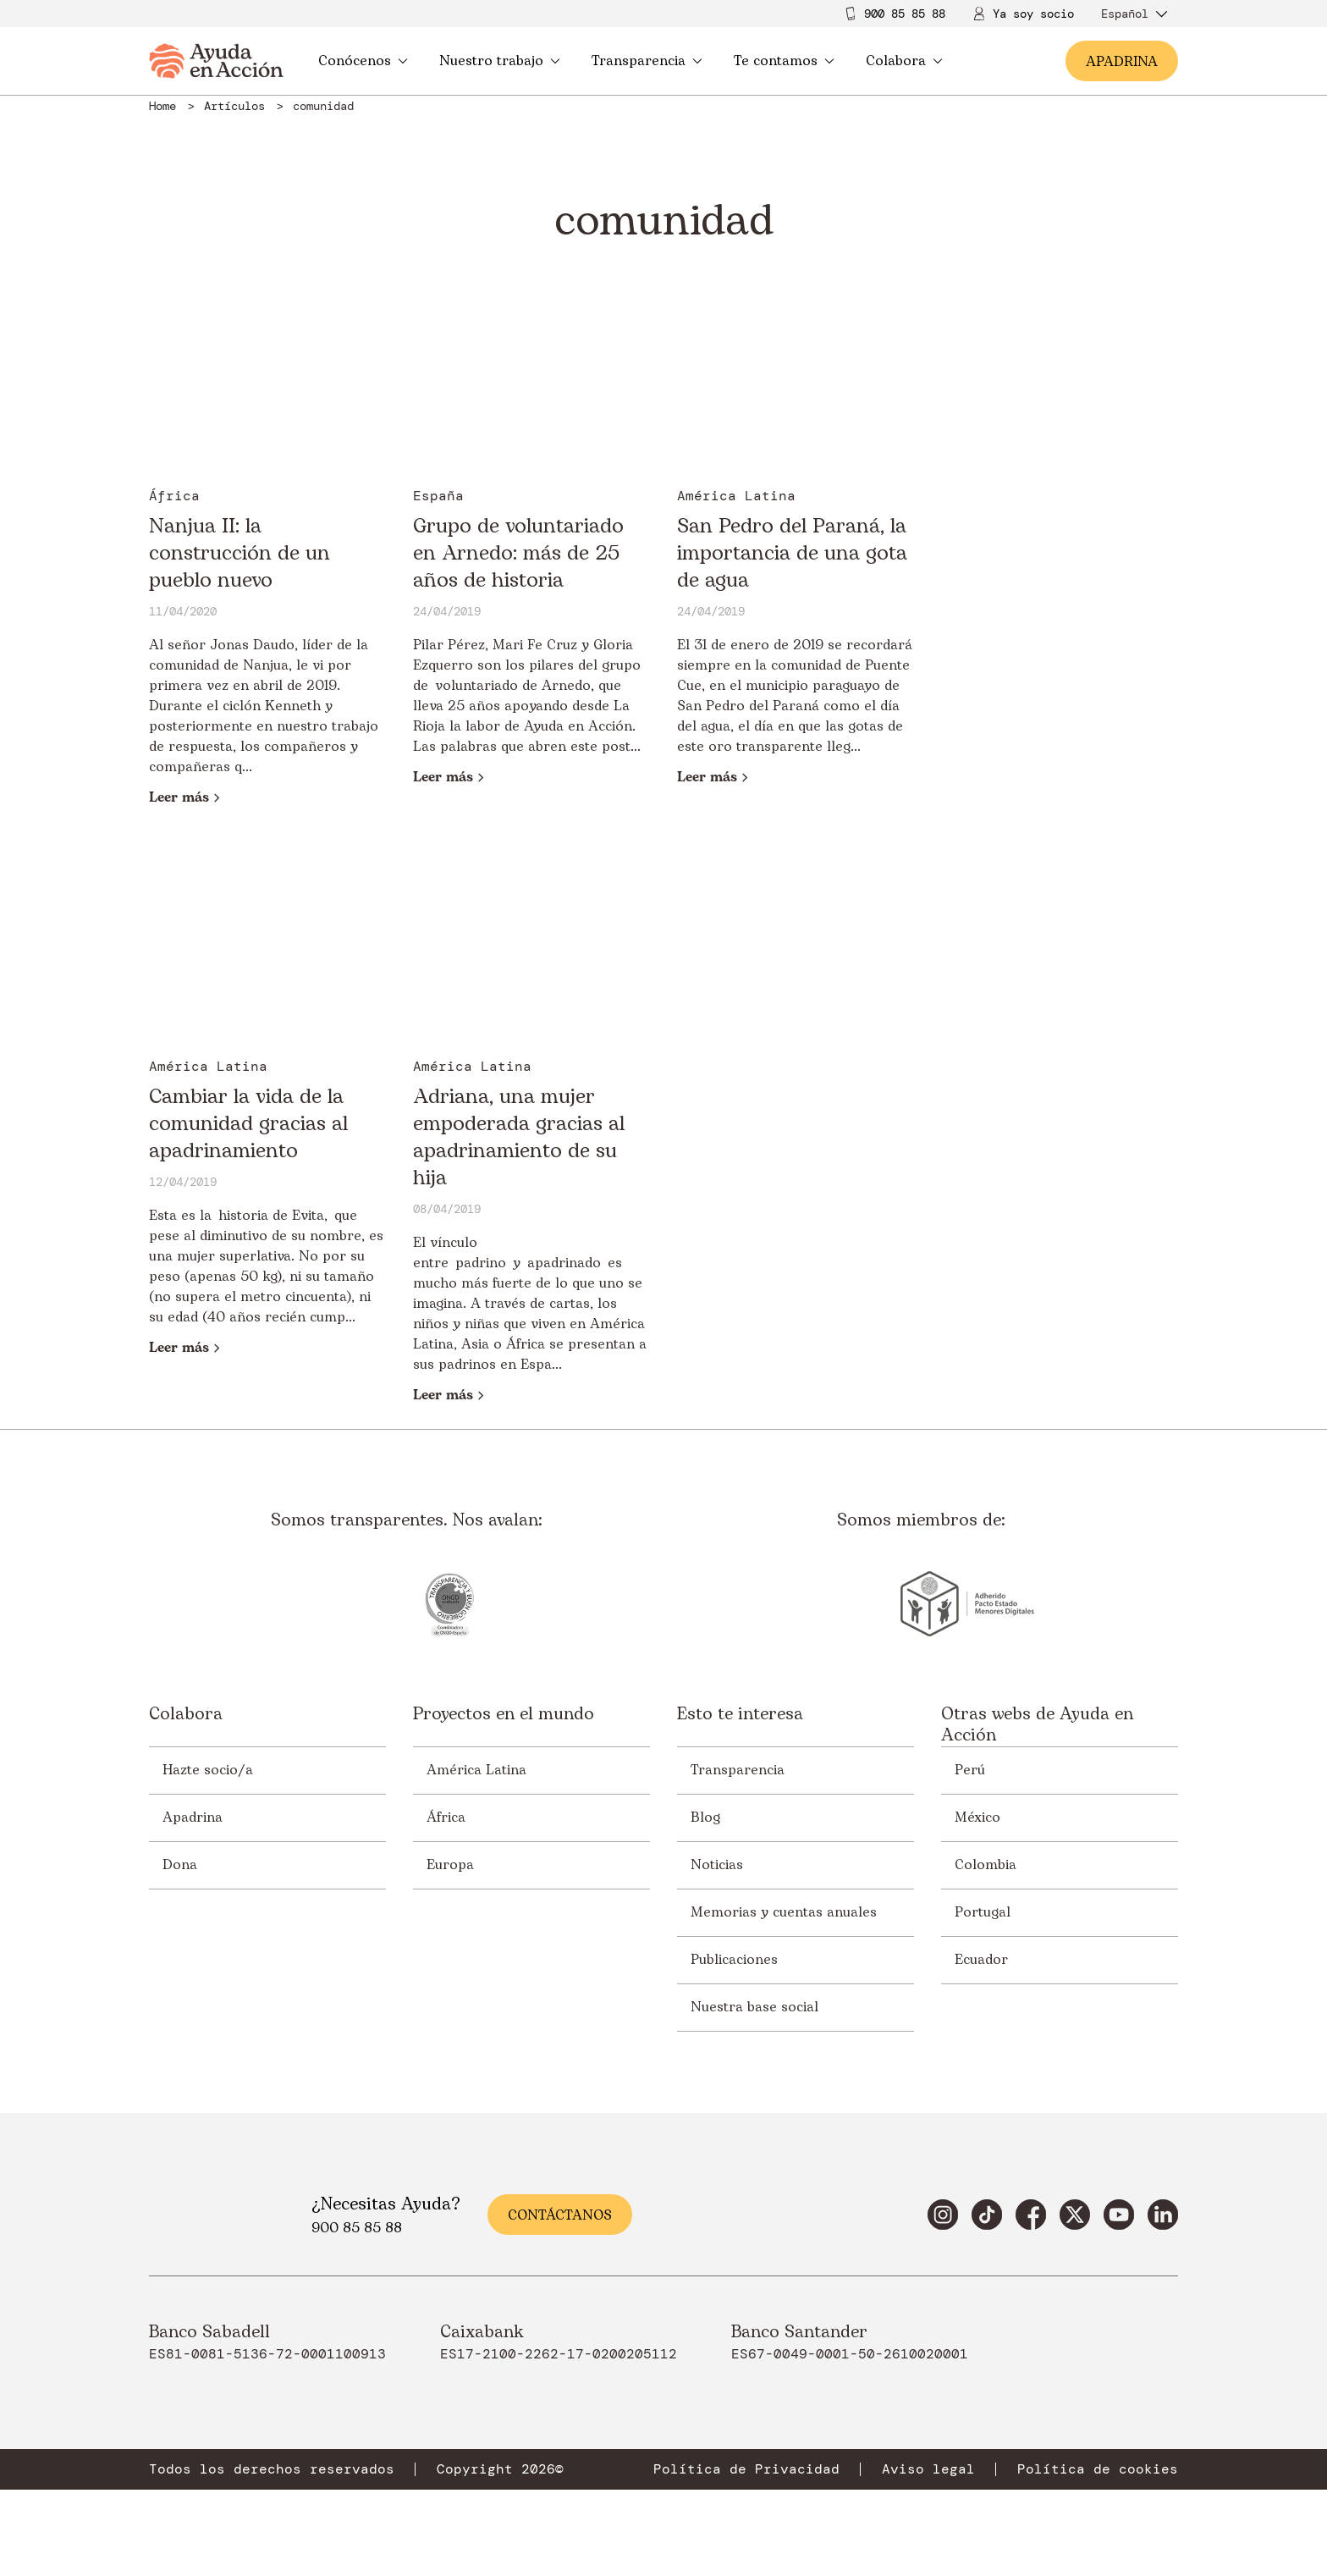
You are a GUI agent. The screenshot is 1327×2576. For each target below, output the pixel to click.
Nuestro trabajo (499, 61)
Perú (970, 1770)
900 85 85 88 (904, 13)
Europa (450, 1865)
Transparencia (647, 61)
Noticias (717, 1865)
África (446, 1817)
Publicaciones (734, 1960)
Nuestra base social (754, 2007)
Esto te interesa (740, 1715)
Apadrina (192, 1817)
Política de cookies (1097, 2469)
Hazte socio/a (207, 1770)
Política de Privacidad (746, 2469)
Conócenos (363, 61)
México (977, 1817)
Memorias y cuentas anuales (784, 1912)
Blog (705, 1817)
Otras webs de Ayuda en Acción (1037, 1725)
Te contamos (784, 61)
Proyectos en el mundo (503, 1715)
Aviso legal (928, 2469)
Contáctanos (560, 2215)
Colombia (985, 1865)
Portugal (982, 1912)
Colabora (904, 61)
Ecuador (981, 1960)
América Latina (476, 1770)
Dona (179, 1865)
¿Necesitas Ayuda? (385, 2204)
